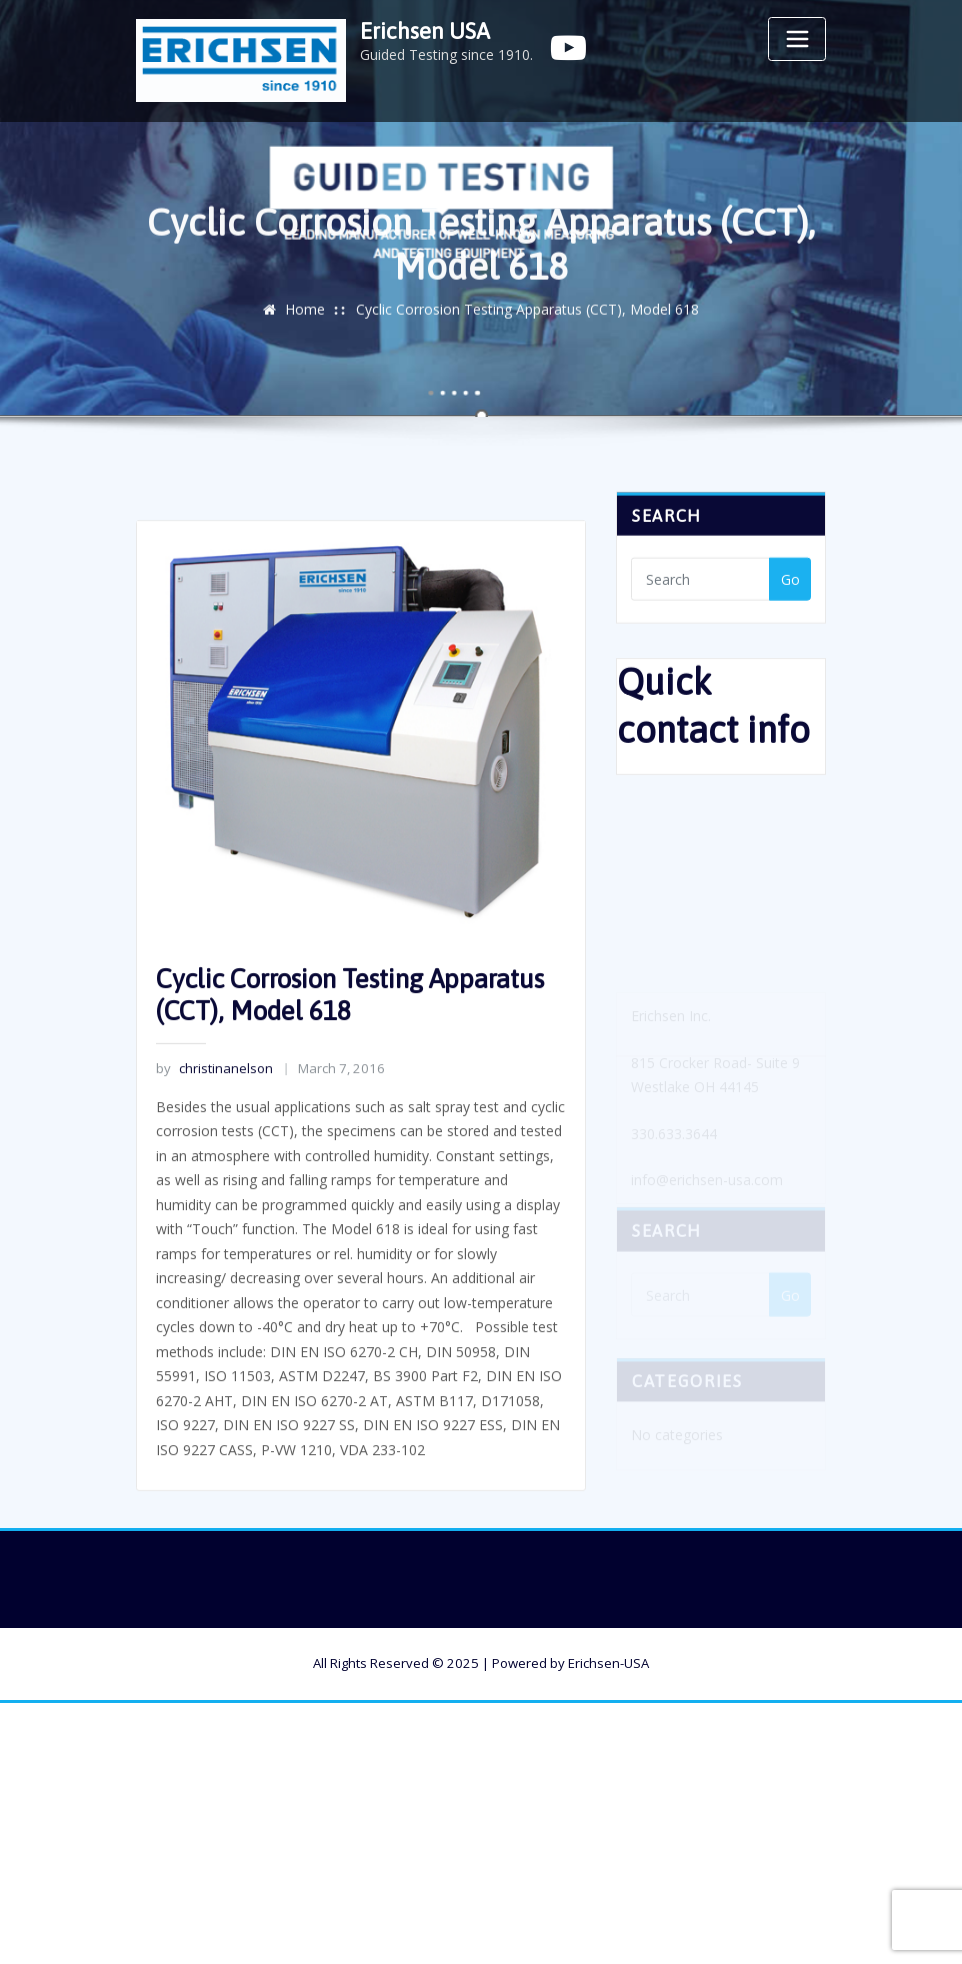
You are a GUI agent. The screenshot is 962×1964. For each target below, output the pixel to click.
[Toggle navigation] (797, 39)
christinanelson (214, 1126)
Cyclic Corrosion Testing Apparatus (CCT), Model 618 (527, 315)
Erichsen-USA (608, 1663)
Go (790, 586)
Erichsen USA (425, 31)
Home (305, 315)
